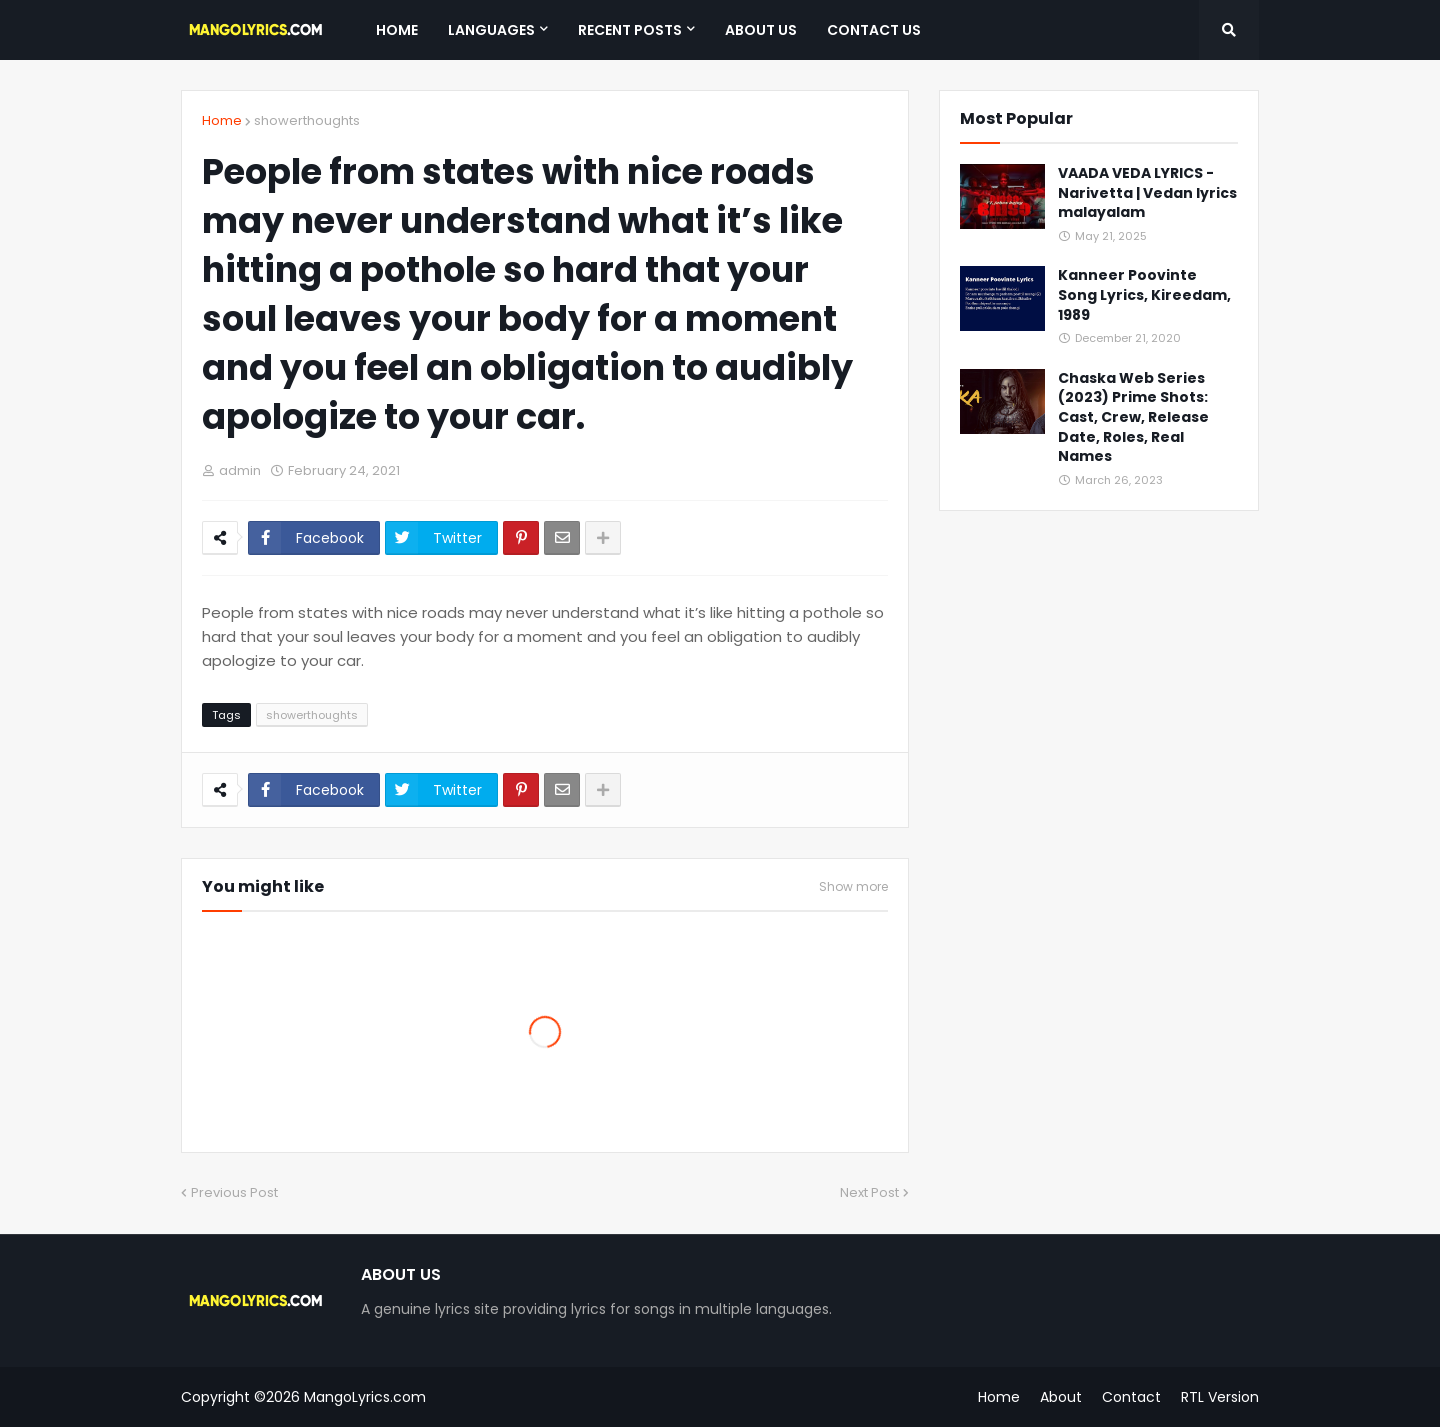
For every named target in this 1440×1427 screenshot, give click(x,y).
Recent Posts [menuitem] (630, 30)
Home (222, 120)
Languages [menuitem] (491, 30)
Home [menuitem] (397, 30)
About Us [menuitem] (761, 30)
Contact (1131, 1397)
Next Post (869, 1192)
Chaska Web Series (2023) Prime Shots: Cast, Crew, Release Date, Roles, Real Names (1133, 417)
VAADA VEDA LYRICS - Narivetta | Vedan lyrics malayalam (1147, 193)
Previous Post (234, 1192)
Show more (853, 887)
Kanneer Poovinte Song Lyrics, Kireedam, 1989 (1144, 295)
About (1061, 1397)
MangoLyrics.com (365, 1397)
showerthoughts (307, 120)
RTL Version (1220, 1397)
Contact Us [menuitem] (874, 30)
